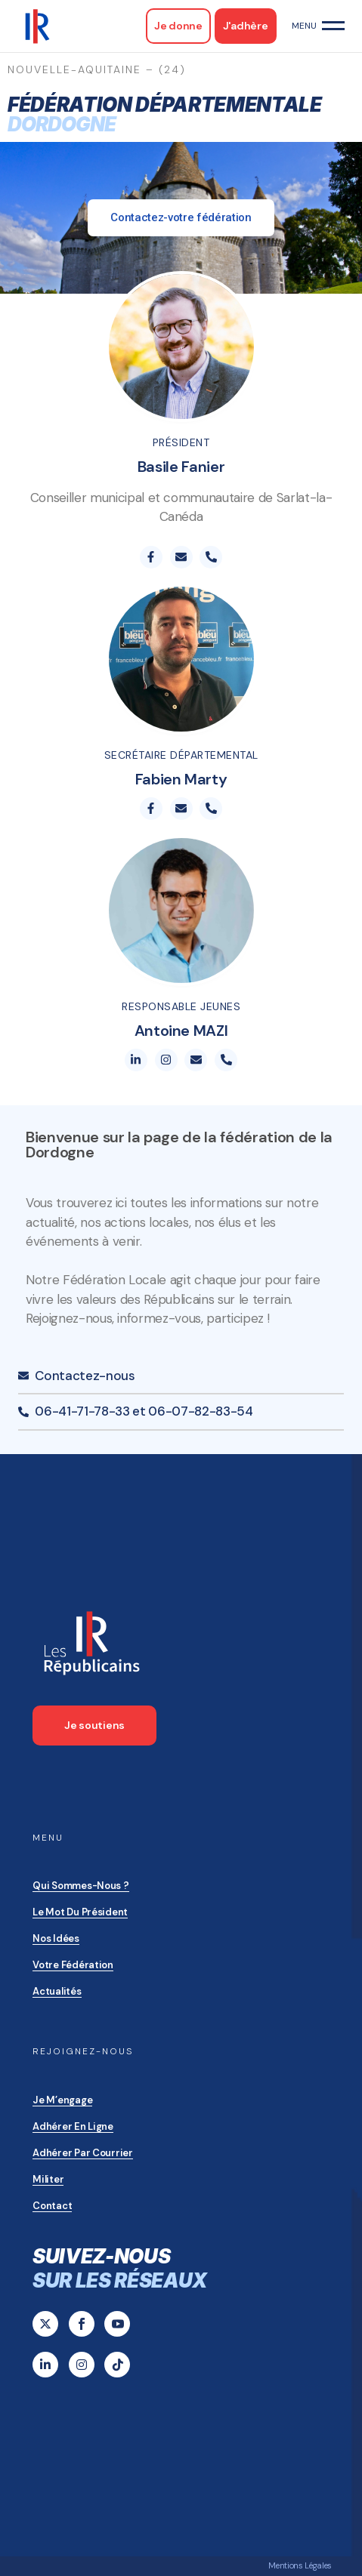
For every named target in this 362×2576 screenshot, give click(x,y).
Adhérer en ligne (72, 2126)
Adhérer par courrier (82, 2152)
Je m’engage (62, 2100)
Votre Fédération (72, 1964)
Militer (47, 2179)
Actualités (56, 1991)
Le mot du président (80, 1912)
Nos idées (55, 1938)
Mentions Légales (300, 2565)
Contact (52, 2205)
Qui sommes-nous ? (80, 1885)
